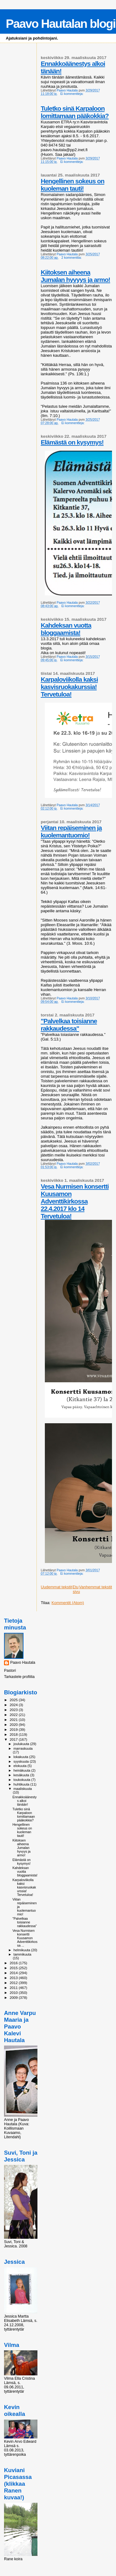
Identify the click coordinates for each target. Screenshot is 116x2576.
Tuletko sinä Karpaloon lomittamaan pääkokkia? (75, 112)
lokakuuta (21, 1757)
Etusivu (76, 1589)
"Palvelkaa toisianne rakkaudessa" (69, 1024)
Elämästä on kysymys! (72, 442)
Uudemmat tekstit (56, 1587)
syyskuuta (22, 1761)
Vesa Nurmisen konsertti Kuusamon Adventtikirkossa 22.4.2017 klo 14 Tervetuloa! (75, 1201)
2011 (14, 1988)
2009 (14, 1997)
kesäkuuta (22, 1775)
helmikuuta (22, 1950)
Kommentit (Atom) (68, 1602)
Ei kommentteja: (72, 94)
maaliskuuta (23, 1788)
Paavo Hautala (22, 1662)
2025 (14, 1700)
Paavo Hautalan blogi (60, 23)
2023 (14, 1710)
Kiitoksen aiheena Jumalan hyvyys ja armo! (75, 276)
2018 (14, 1734)
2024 (14, 1705)
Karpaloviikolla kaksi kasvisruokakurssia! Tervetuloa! (69, 687)
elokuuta (21, 1766)
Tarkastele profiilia (19, 1677)
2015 (14, 1968)
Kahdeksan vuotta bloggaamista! (66, 629)
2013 (14, 1978)
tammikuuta (23, 1954)
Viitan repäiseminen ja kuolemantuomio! (71, 831)
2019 (14, 1729)
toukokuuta (23, 1780)
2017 (14, 1739)
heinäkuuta (23, 1770)
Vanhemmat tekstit (95, 1587)
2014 (14, 1973)
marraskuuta (23, 1748)
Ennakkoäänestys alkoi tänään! (24, 1800)
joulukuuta (22, 1744)
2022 (14, 1715)
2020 (14, 1724)
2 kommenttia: (72, 257)
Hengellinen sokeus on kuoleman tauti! (73, 184)
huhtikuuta (22, 1784)
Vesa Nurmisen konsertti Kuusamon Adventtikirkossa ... (24, 1938)
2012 (14, 1983)
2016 (14, 1963)
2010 (14, 1993)
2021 (14, 1720)
